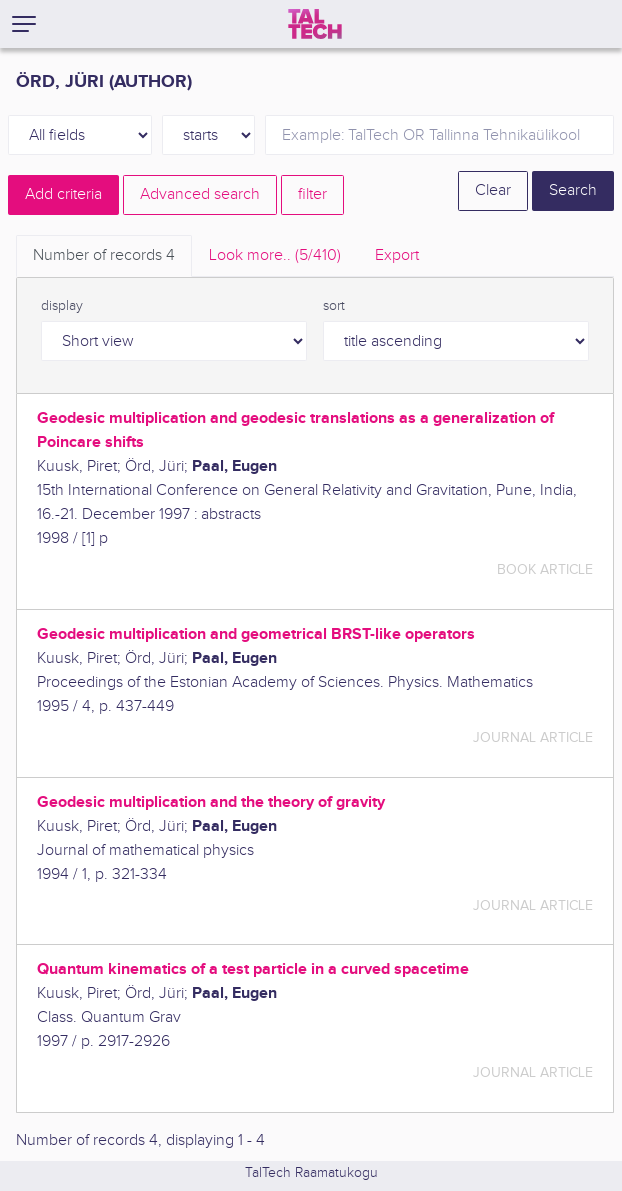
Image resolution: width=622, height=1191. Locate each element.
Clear (493, 190)
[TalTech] (315, 24)
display (62, 306)
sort (334, 306)
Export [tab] (397, 255)
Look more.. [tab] (275, 255)
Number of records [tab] (104, 255)
